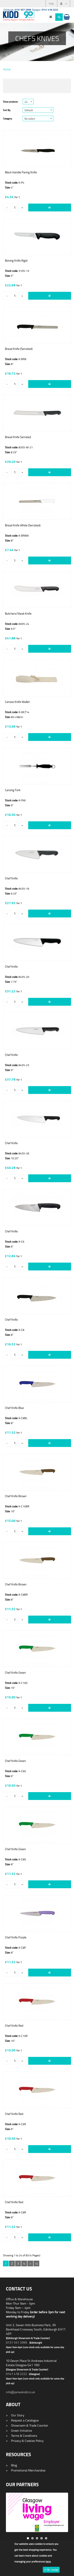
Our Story (15, 2415)
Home (7, 69)
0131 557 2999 (16, 2342)
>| (36, 2263)
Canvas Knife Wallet (17, 702)
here (48, 2561)
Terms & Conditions (21, 2435)
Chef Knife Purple (15, 1937)
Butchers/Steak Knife (18, 613)
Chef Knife (11, 878)
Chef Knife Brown (15, 1496)
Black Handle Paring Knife (21, 172)
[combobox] (28, 101)
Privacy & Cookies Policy (25, 2441)
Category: (7, 118)
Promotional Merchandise (25, 2470)
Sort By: (7, 110)
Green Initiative (19, 2430)
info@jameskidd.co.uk (20, 2392)
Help (51, 3)
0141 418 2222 (16, 2374)
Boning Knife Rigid (16, 260)
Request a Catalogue (22, 2420)
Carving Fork (12, 790)
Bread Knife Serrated (18, 437)
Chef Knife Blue (14, 1408)
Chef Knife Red (14, 2026)
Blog (11, 2465)
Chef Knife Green (15, 1673)
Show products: (10, 101)
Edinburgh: (17, 9)
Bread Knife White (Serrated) (22, 525)
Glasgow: (45, 9)
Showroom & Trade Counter (27, 2425)
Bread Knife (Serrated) (19, 349)
